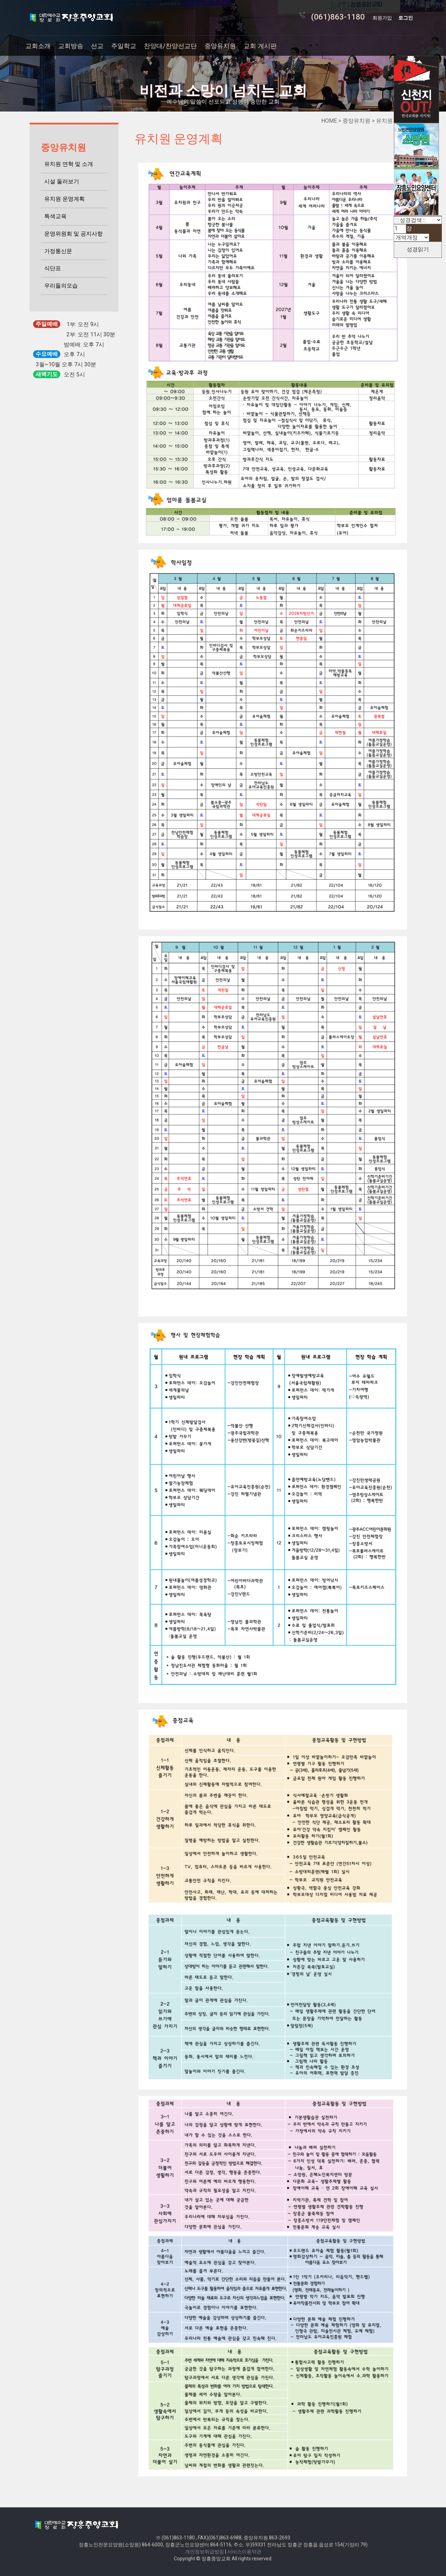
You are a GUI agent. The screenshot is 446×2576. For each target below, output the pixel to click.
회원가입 (382, 18)
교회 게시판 (260, 45)
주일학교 (123, 45)
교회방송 (70, 45)
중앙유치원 (220, 45)
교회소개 (38, 45)
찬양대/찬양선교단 (170, 45)
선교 (97, 45)
